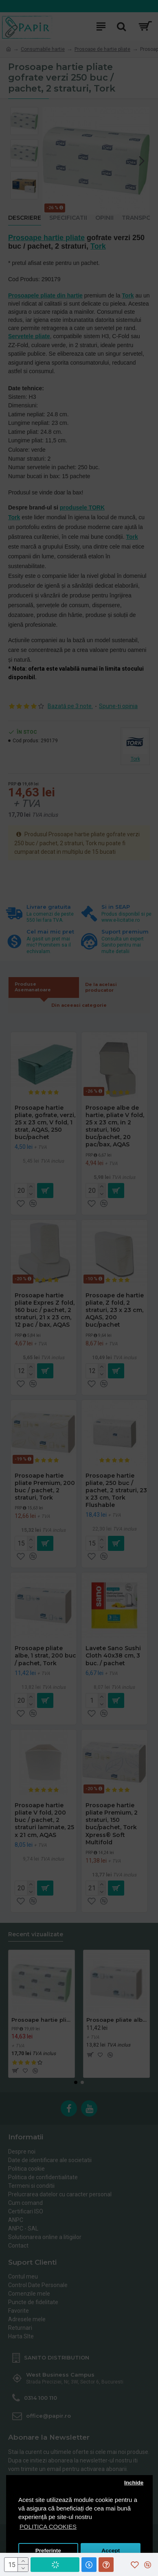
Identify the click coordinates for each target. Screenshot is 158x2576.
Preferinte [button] (48, 2551)
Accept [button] (110, 2551)
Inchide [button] (133, 2483)
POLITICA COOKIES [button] (48, 2526)
